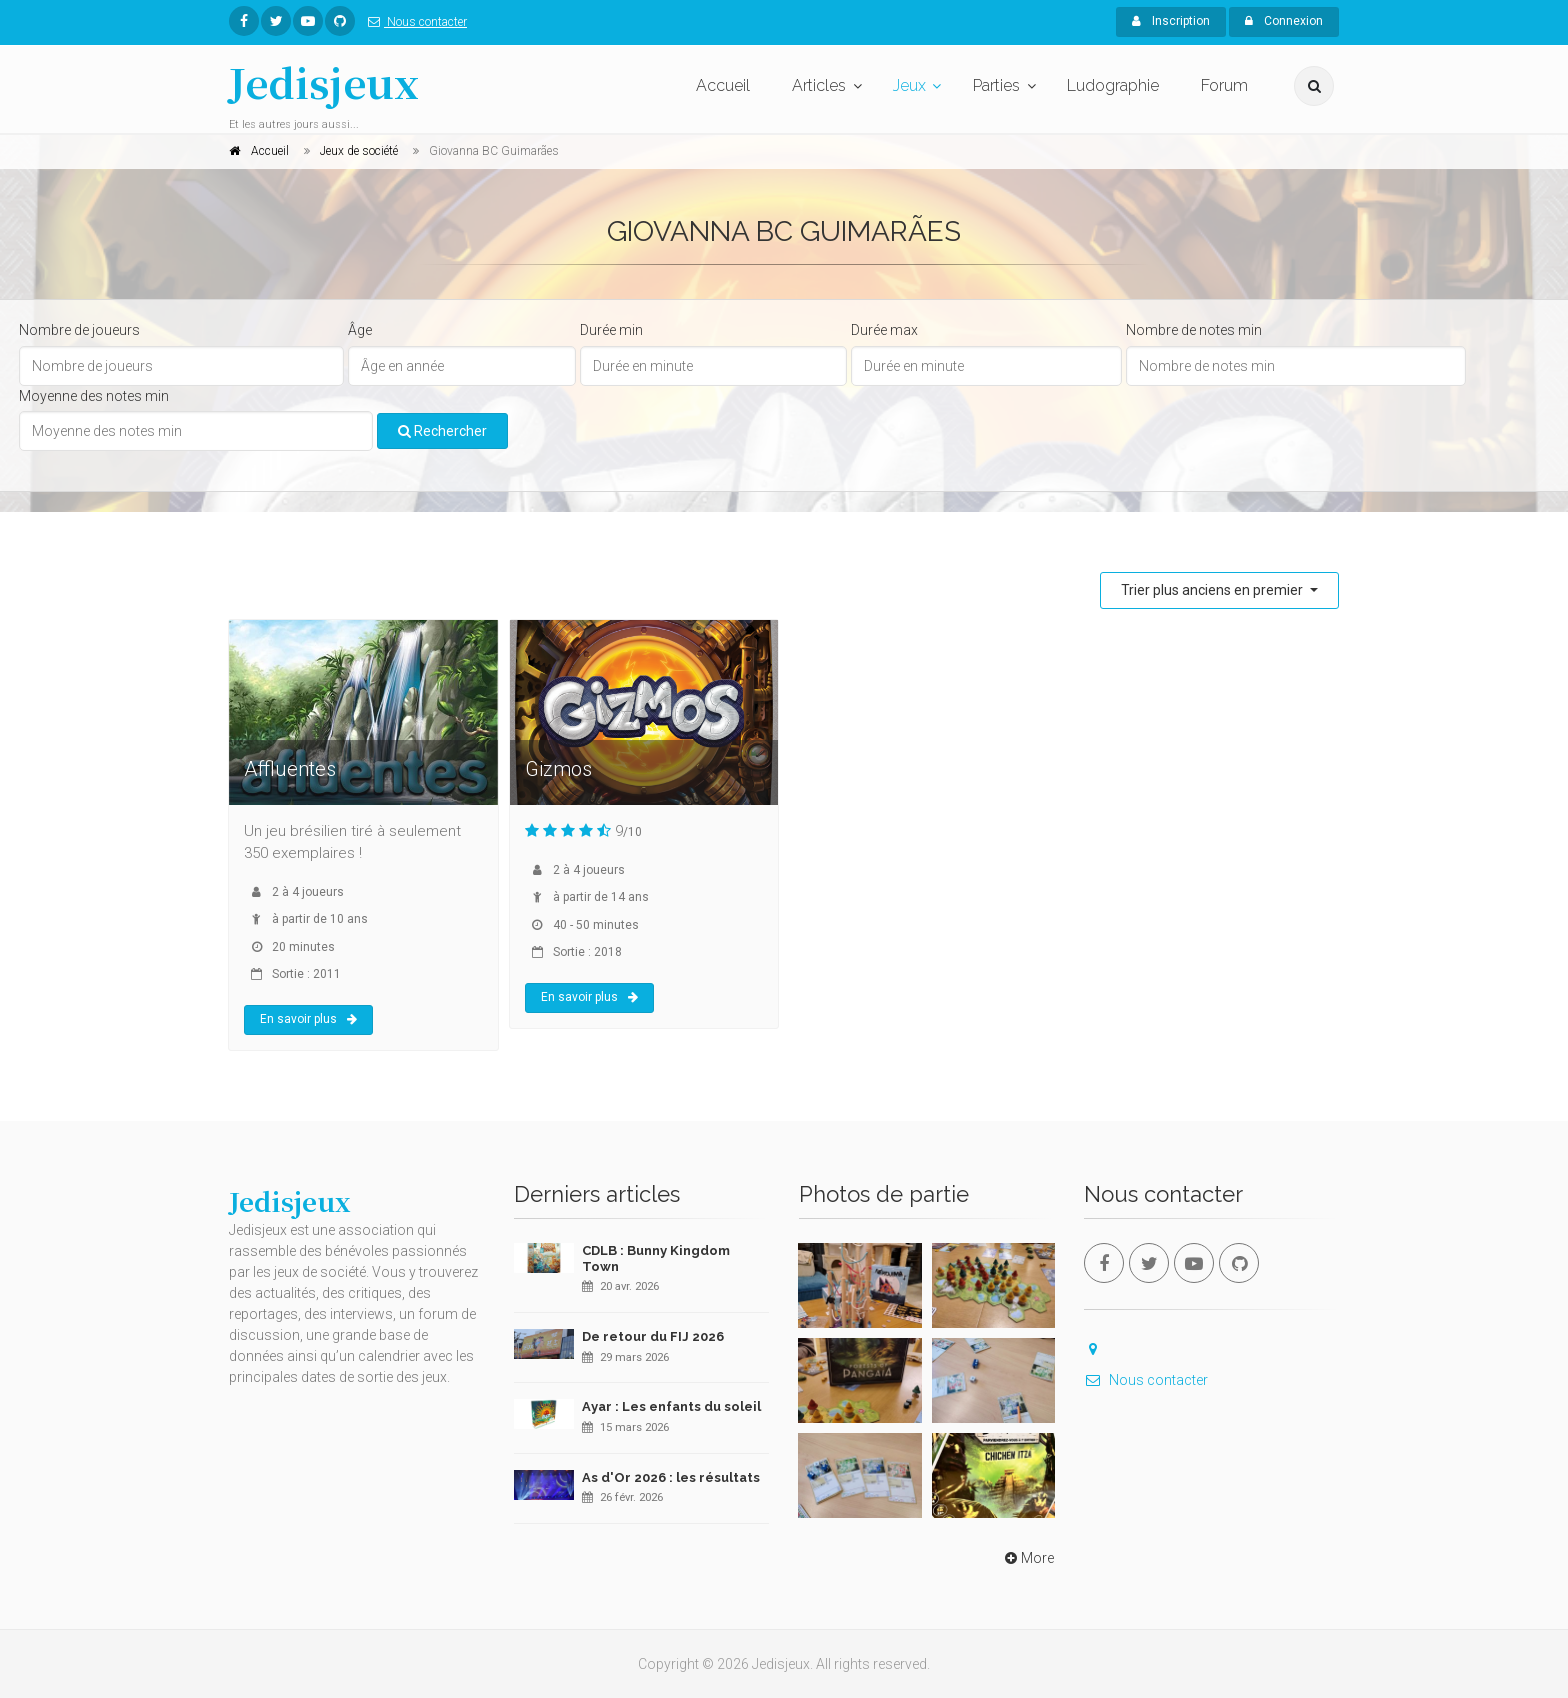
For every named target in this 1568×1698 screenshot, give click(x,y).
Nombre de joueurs (79, 330)
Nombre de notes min (1194, 330)
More (1027, 1558)
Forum (1224, 85)
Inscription (1171, 21)
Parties (996, 85)
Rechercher (442, 431)
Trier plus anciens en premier (1213, 590)
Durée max (884, 330)
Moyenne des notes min (94, 396)
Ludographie (1113, 85)
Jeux (909, 85)
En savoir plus (308, 1019)
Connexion (1284, 21)
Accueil (723, 85)
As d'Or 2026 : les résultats (671, 1477)
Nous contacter (413, 22)
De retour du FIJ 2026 (653, 1336)
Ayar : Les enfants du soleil (671, 1406)
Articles (819, 85)
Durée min (611, 330)
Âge (360, 330)
